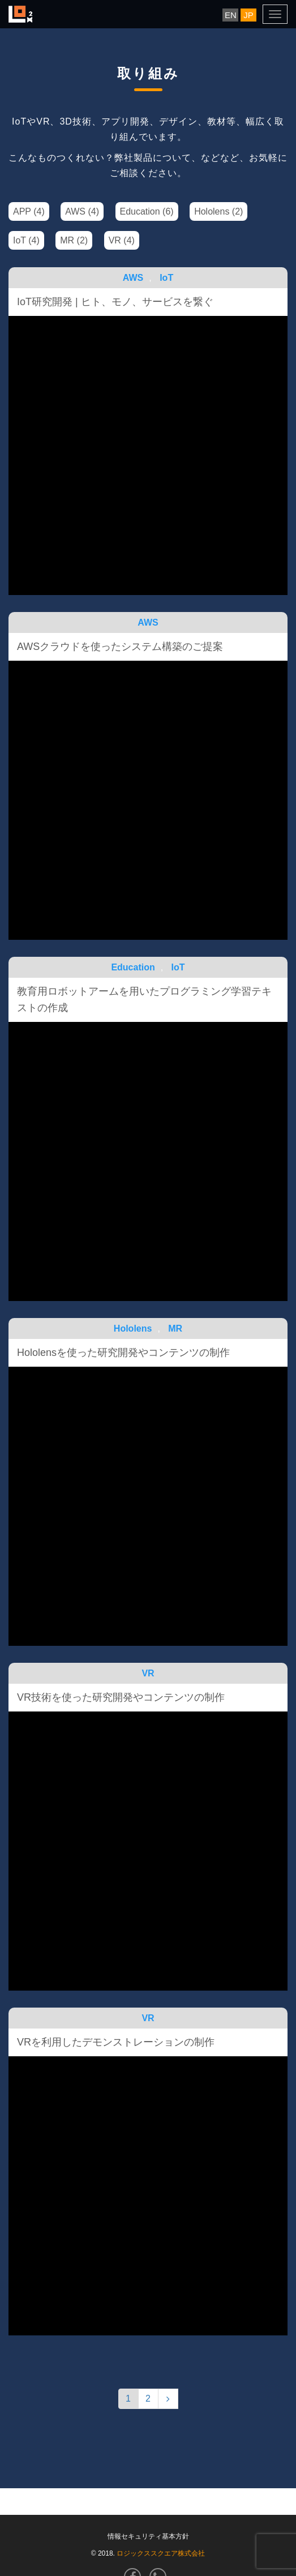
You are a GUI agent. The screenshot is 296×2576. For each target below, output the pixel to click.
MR (175, 1328)
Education (133, 967)
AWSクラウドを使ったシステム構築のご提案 (120, 646)
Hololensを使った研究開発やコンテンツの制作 (123, 1352)
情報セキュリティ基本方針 (148, 2536)
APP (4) (29, 211)
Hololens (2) (218, 211)
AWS (133, 278)
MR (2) (74, 240)
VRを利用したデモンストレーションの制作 (116, 2042)
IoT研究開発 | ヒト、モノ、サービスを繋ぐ (115, 301)
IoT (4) (26, 240)
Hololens (133, 1328)
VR (147, 1673)
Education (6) (147, 211)
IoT (166, 278)
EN (231, 15)
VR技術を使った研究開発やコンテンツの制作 (121, 1697)
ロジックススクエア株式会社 (161, 2553)
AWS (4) (82, 211)
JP (248, 15)
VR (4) (122, 240)
